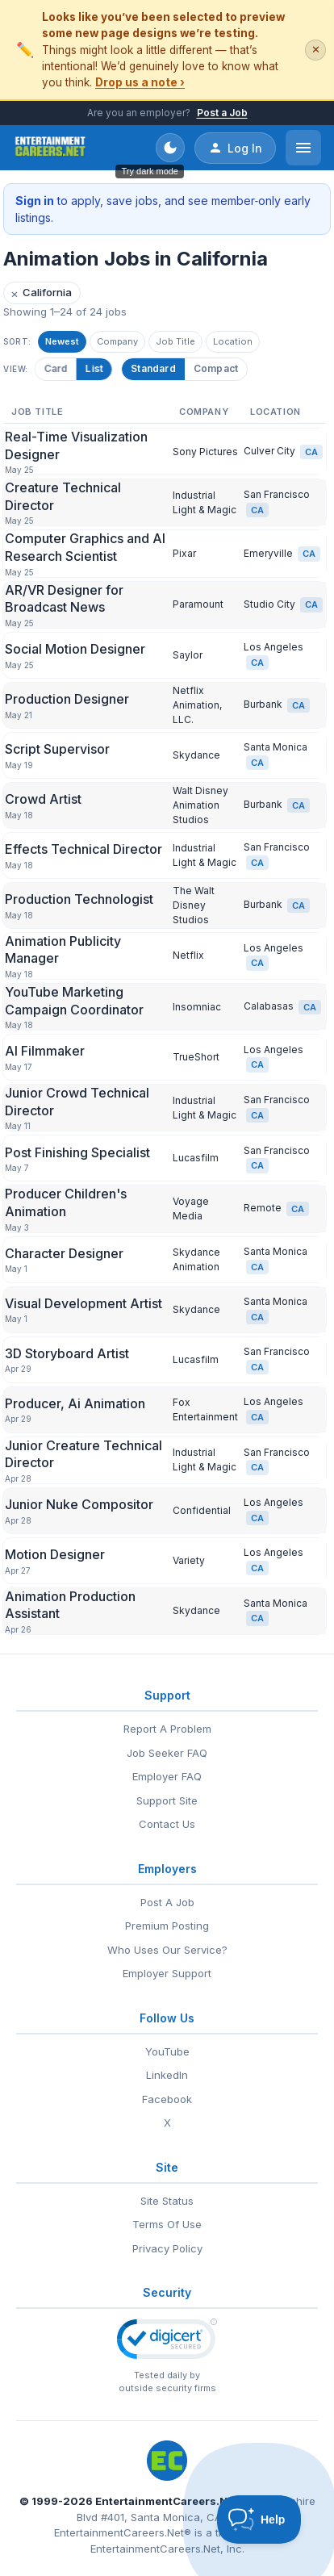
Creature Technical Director (63, 496)
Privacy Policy (167, 2248)
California (41, 293)
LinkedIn (167, 2074)
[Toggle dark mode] (170, 147)
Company (117, 341)
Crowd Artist (43, 799)
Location (233, 341)
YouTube (167, 2051)
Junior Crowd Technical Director (77, 1102)
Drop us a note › (140, 82)
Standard (153, 368)
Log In (235, 147)
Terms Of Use (167, 2224)
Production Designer (67, 699)
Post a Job (222, 113)
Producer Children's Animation (66, 1202)
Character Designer (64, 1253)
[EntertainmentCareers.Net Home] (50, 147)
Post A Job (167, 1902)
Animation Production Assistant (70, 1605)
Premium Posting (167, 1925)
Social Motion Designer (75, 649)
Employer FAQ (167, 1776)
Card (58, 368)
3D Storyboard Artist (67, 1353)
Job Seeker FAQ (167, 1752)
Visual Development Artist (83, 1303)
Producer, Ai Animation (75, 1403)
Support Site (167, 1800)
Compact (216, 368)
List (96, 368)
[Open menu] (303, 147)
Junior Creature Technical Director (83, 1454)
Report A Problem (167, 1728)
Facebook (167, 2099)
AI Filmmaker (45, 1051)
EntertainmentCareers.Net (166, 2500)
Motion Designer (55, 1554)
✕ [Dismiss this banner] (315, 50)
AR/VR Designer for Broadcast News (64, 599)
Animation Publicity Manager (63, 950)
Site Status (167, 2200)
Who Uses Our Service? (167, 1949)
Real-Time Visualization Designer (76, 445)
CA (311, 452)
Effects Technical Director (83, 849)
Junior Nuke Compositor (79, 1504)
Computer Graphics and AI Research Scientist (85, 547)
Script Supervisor (57, 749)
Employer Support (167, 1973)
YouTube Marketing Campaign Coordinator (74, 1001)
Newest (62, 341)
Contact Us (167, 1823)
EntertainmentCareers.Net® (122, 2532)
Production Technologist (79, 899)
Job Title (175, 341)
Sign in (34, 200)
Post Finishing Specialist (77, 1152)
